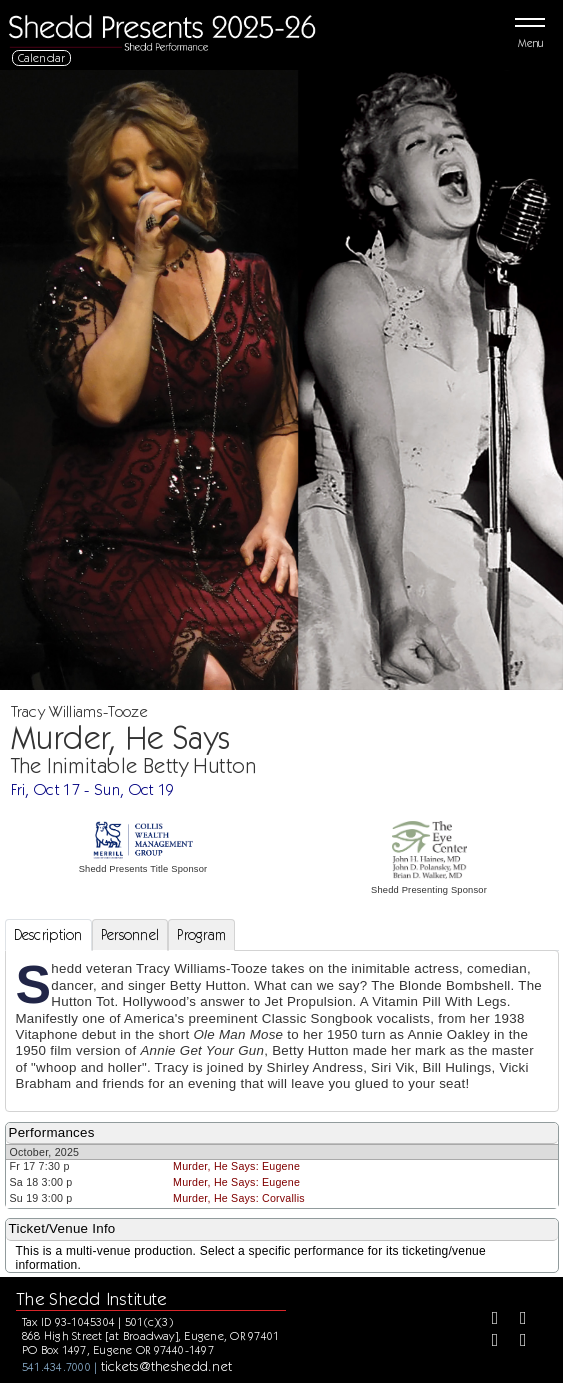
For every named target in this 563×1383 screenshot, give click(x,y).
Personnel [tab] (130, 935)
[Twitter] (516, 1320)
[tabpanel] (282, 1030)
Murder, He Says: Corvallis (239, 1198)
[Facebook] (488, 1320)
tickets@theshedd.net (167, 1366)
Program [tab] (201, 935)
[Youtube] (516, 1342)
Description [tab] (48, 935)
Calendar (42, 57)
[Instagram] (488, 1342)
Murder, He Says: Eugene (236, 1166)
